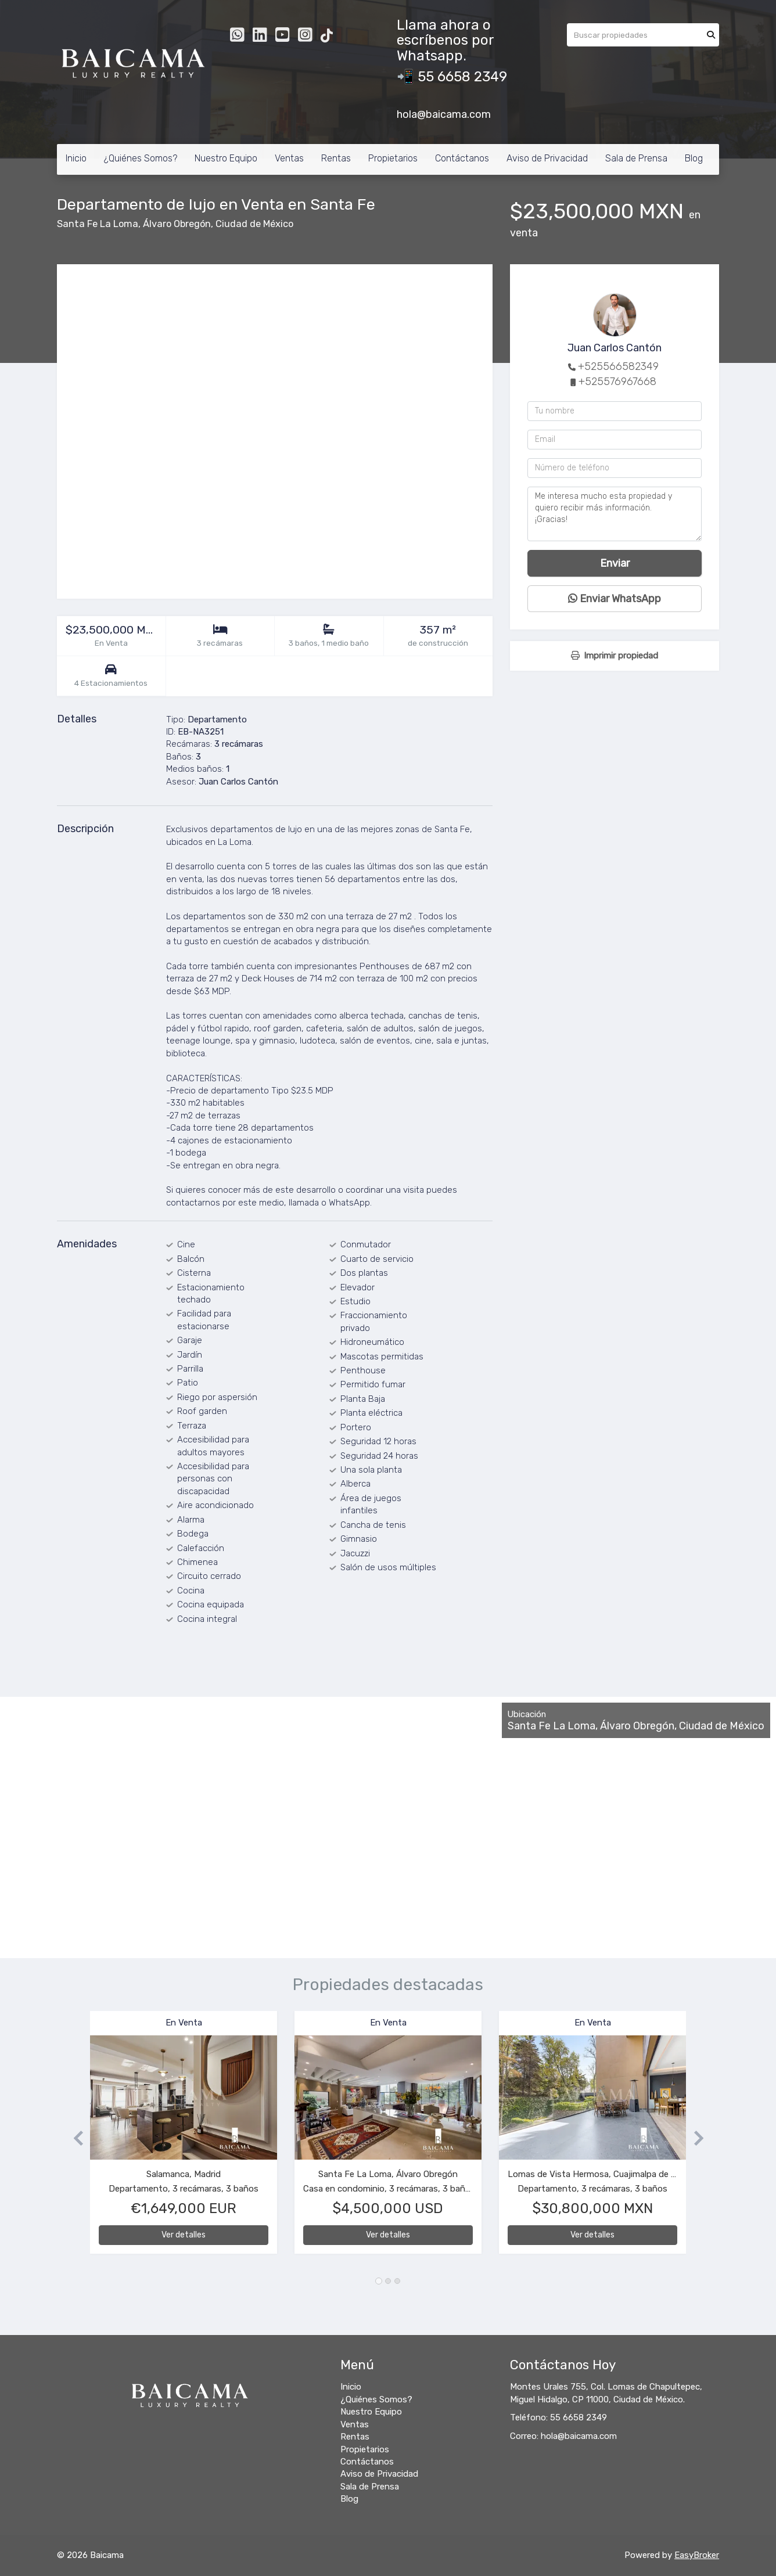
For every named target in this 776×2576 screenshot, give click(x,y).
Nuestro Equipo (226, 158)
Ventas (289, 158)
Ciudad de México (254, 223)
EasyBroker (696, 2555)
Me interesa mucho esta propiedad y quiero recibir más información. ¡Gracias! (614, 514)
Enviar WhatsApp (614, 598)
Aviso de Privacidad (547, 158)
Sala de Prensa (636, 158)
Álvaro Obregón (177, 223)
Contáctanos (462, 158)
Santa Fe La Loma (97, 223)
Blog (694, 158)
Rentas (336, 158)
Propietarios (393, 158)
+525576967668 (617, 381)
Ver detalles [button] (183, 2235)
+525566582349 (618, 366)
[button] (73, 2138)
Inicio (76, 158)
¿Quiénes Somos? (140, 158)
